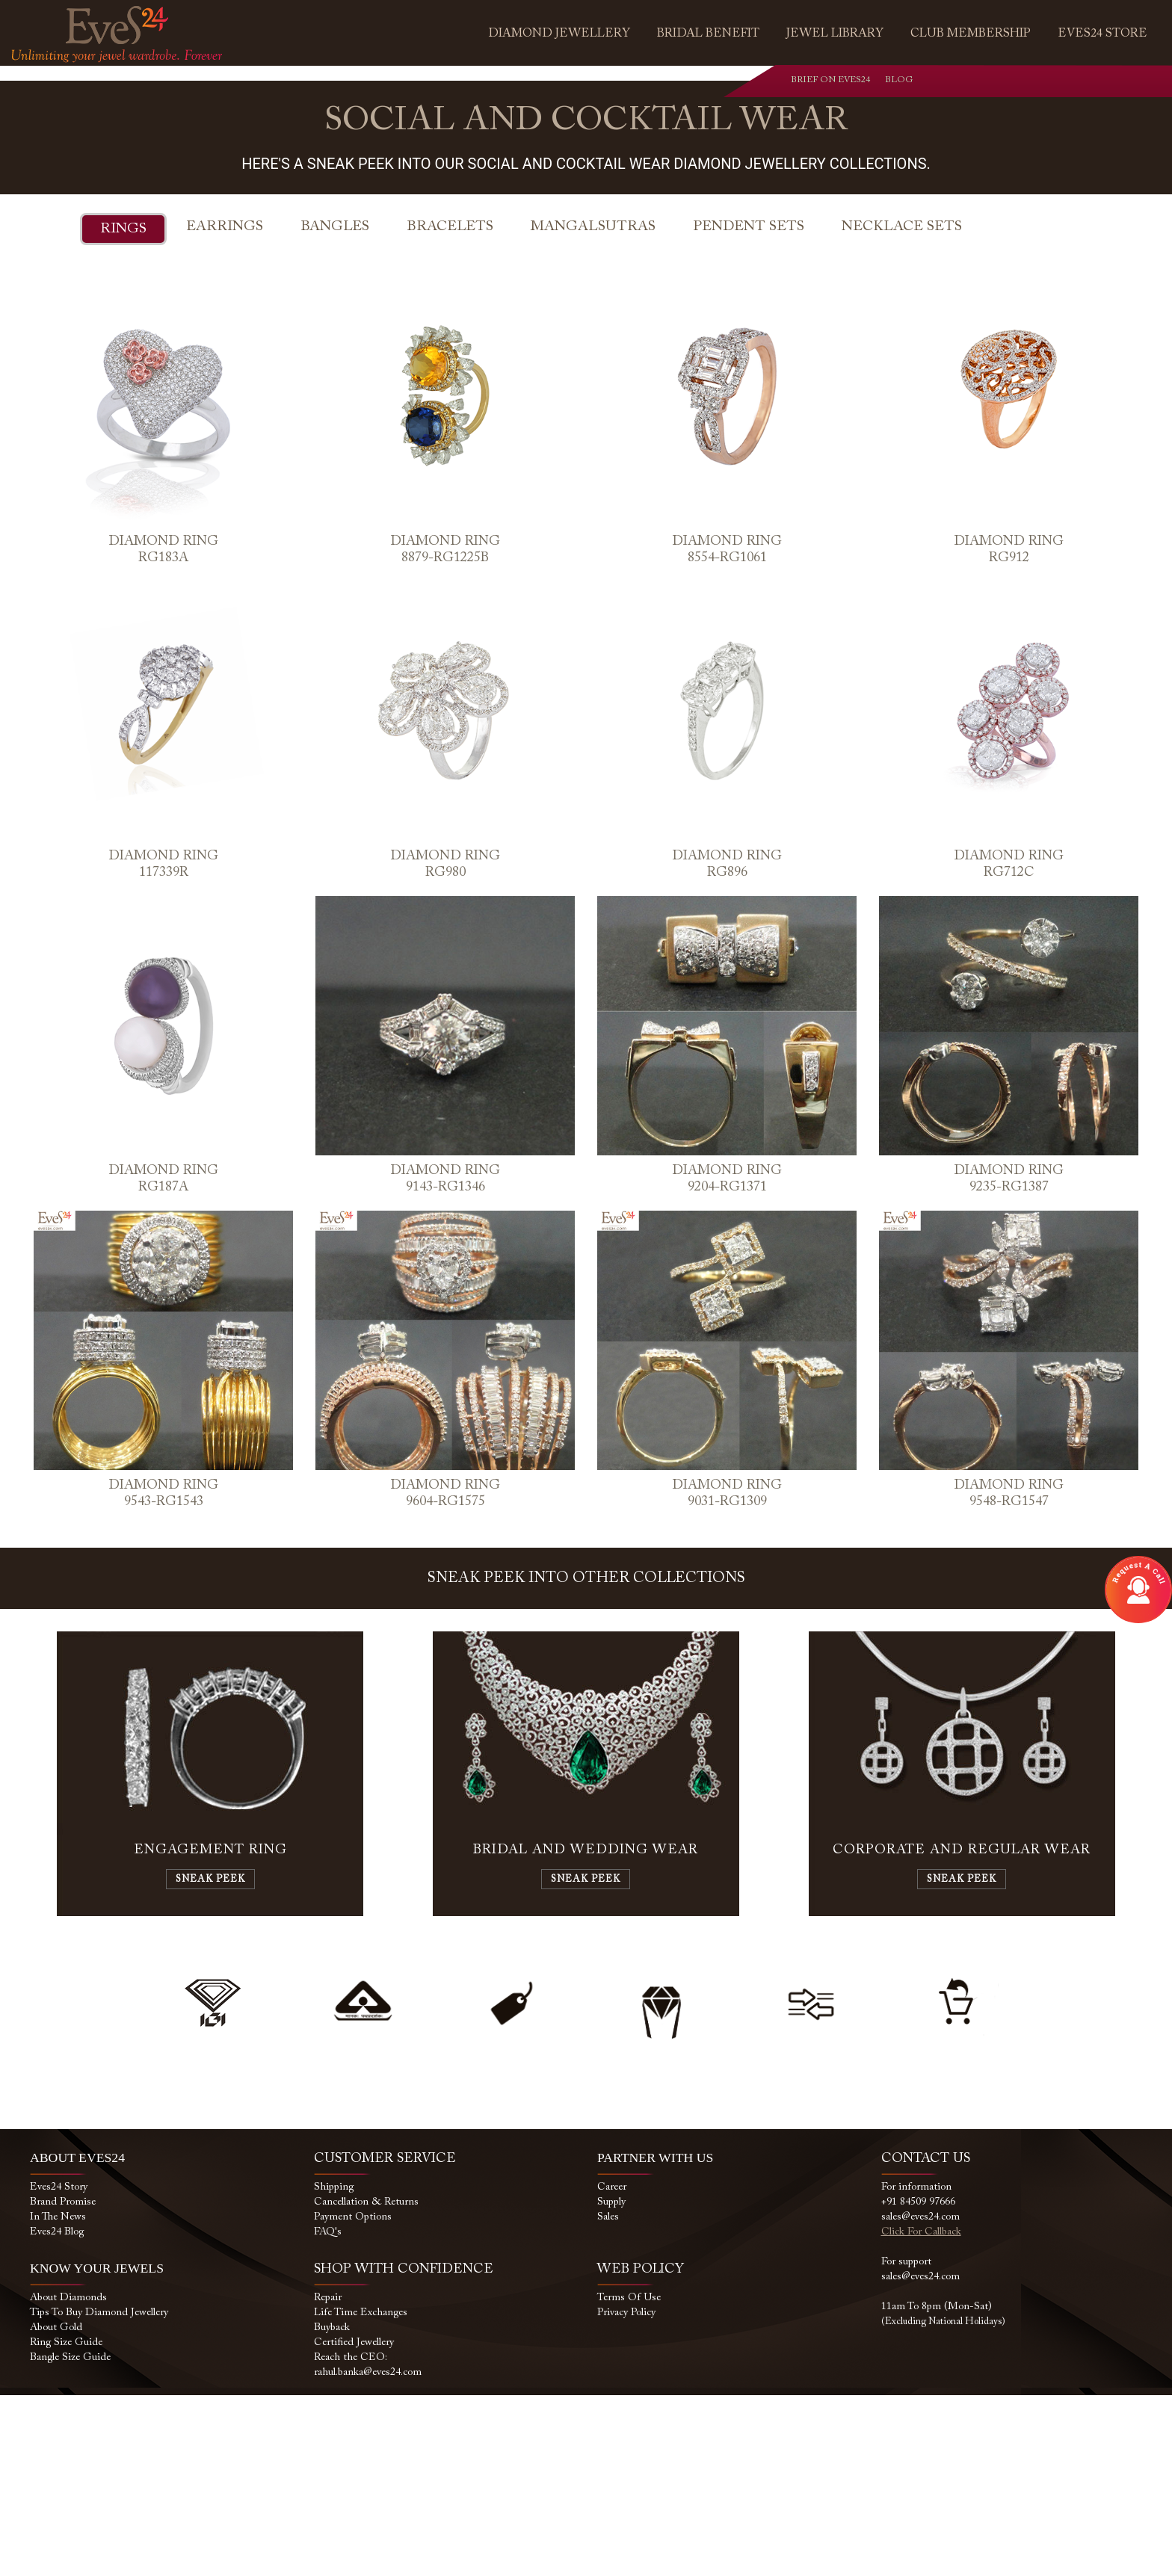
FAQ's (328, 2413)
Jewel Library (834, 34)
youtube (1068, 83)
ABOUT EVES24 (78, 2338)
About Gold (56, 2509)
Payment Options (353, 2398)
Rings (123, 409)
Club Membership (970, 34)
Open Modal (1138, 1589)
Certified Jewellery (354, 2523)
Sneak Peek (210, 2060)
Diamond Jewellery (559, 34)
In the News (58, 2398)
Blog (888, 79)
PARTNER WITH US (656, 2338)
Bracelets (450, 407)
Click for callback (921, 2413)
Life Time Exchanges (360, 2494)
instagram (1038, 83)
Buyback (332, 2509)
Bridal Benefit (708, 34)
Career (611, 2368)
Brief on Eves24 (830, 79)
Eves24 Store (1102, 34)
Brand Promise (63, 2383)
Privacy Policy (626, 2494)
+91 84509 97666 (918, 2383)
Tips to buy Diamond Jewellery (99, 2494)
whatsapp (976, 83)
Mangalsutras (593, 407)
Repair (328, 2479)
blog (1099, 83)
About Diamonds (68, 2479)
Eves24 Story (58, 2368)
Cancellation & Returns (366, 2383)
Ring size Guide (66, 2523)
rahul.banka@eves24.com (368, 2553)
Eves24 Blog (57, 2413)
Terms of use (629, 2479)
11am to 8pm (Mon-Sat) (936, 2488)
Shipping (334, 2368)
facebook (1007, 83)
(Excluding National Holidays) (943, 2502)
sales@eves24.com (920, 2398)
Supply (611, 2383)
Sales (608, 2398)
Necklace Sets (902, 407)
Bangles (334, 407)
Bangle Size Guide (70, 2538)
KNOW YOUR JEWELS (98, 2448)
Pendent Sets (748, 407)
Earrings (224, 407)
